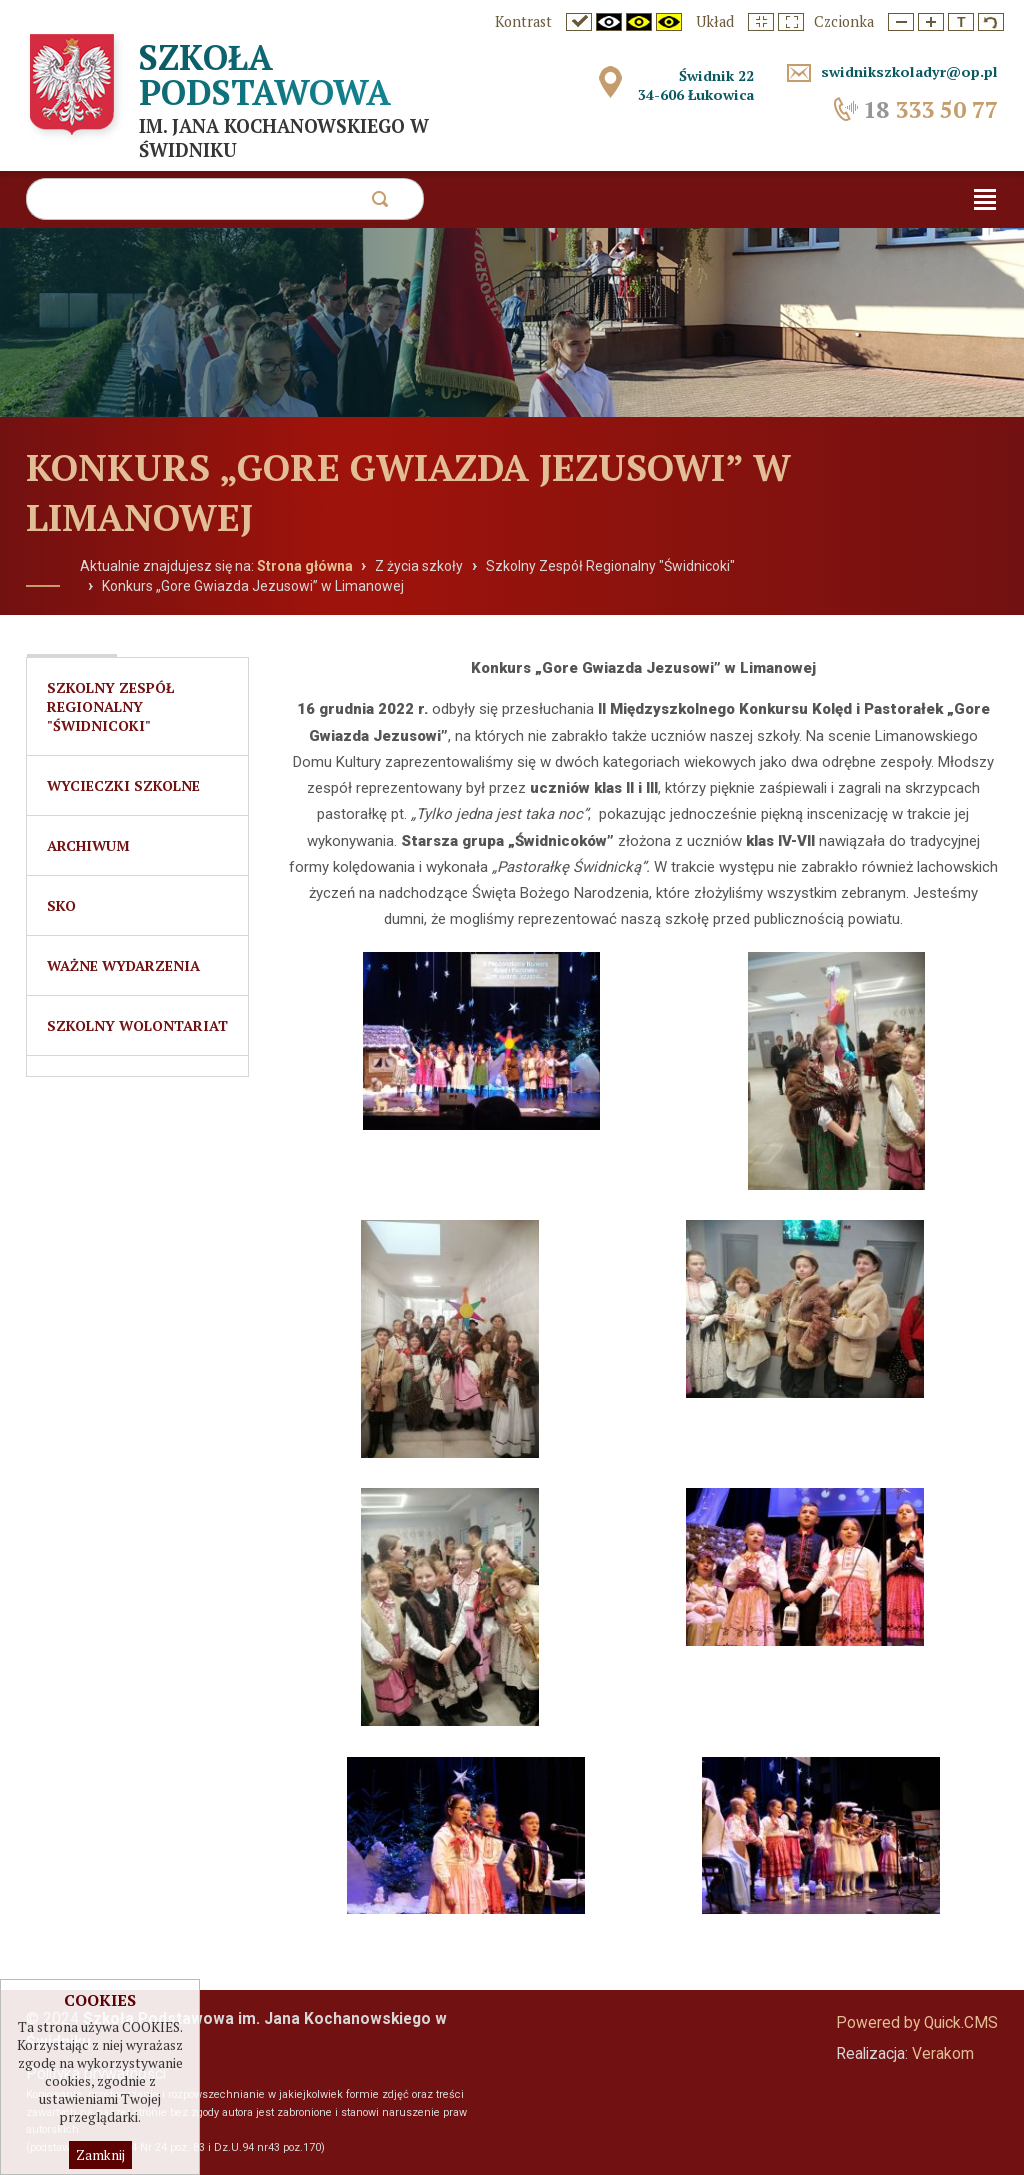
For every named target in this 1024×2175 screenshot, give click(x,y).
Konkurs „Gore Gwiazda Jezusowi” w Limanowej (253, 586)
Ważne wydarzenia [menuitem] (123, 965)
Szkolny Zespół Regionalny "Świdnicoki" (610, 566)
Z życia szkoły (419, 566)
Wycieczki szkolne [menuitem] (123, 785)
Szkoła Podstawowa (265, 74)
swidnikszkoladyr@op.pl (909, 71)
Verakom (943, 2054)
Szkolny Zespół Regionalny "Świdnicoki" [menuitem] (110, 706)
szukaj (379, 204)
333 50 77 (930, 109)
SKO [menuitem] (61, 905)
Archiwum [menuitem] (88, 845)
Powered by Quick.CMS (917, 2023)
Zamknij (100, 2156)
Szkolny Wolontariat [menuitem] (137, 1025)
